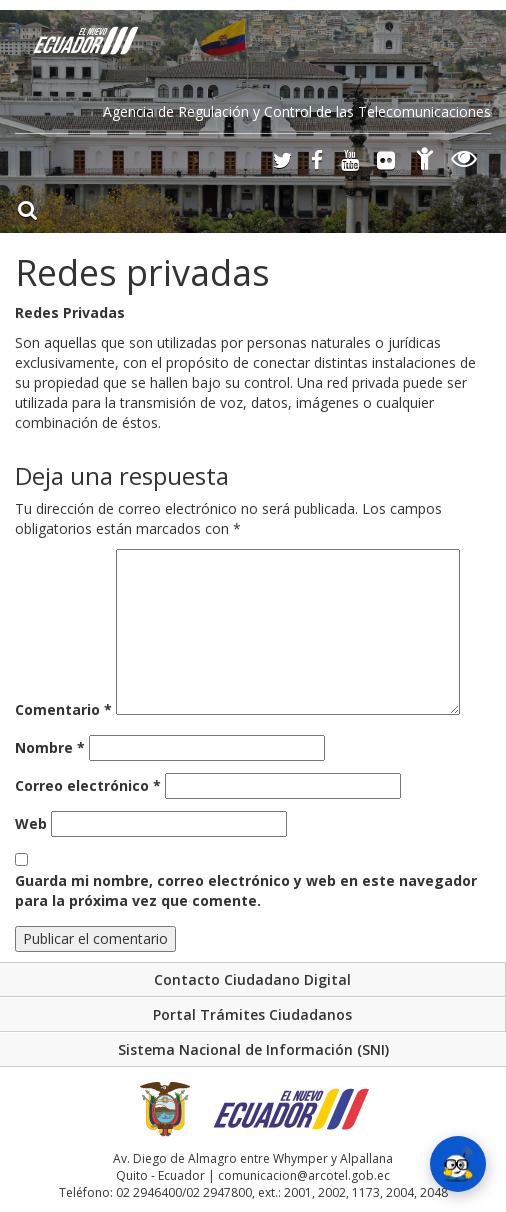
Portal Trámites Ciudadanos (252, 1014)
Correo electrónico (88, 785)
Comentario (63, 709)
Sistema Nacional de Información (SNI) (253, 1049)
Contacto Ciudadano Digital (252, 979)
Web (31, 823)
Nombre (50, 747)
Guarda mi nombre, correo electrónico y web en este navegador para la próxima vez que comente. (246, 890)
